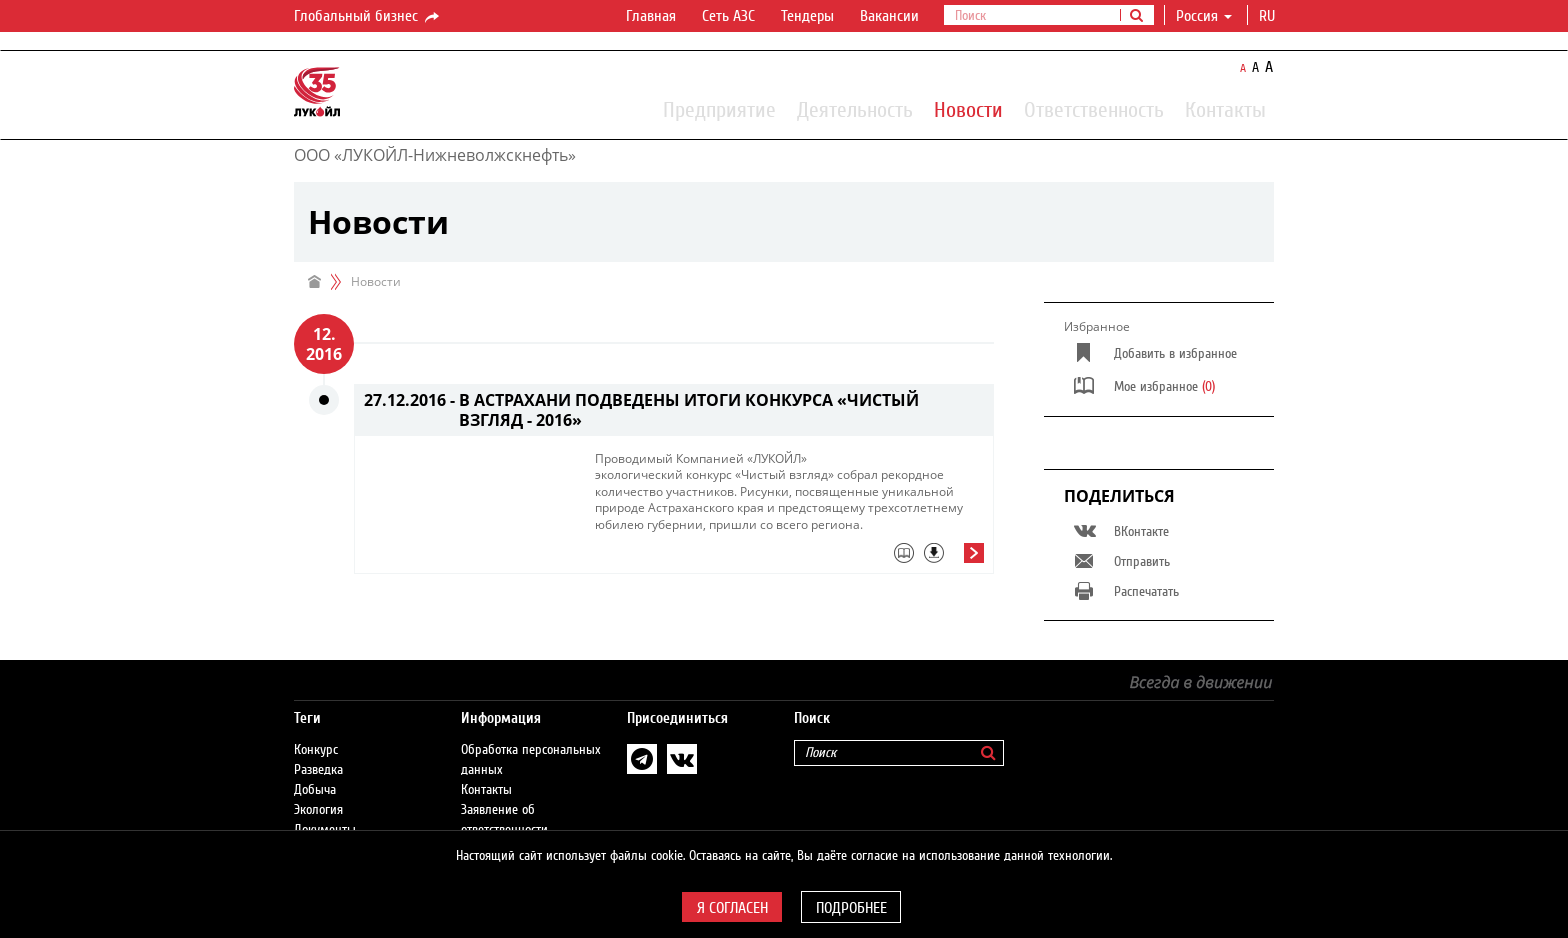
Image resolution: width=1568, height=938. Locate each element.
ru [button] (1269, 16)
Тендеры (807, 16)
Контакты (1225, 109)
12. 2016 (324, 344)
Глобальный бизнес (368, 17)
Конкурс (316, 750)
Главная (651, 16)
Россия (1204, 16)
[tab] (789, 558)
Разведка (318, 770)
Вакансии (889, 16)
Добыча (315, 790)
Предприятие (719, 109)
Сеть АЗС (728, 16)
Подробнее (851, 908)
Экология (318, 810)
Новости (968, 109)
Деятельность (855, 109)
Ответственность (1094, 109)
